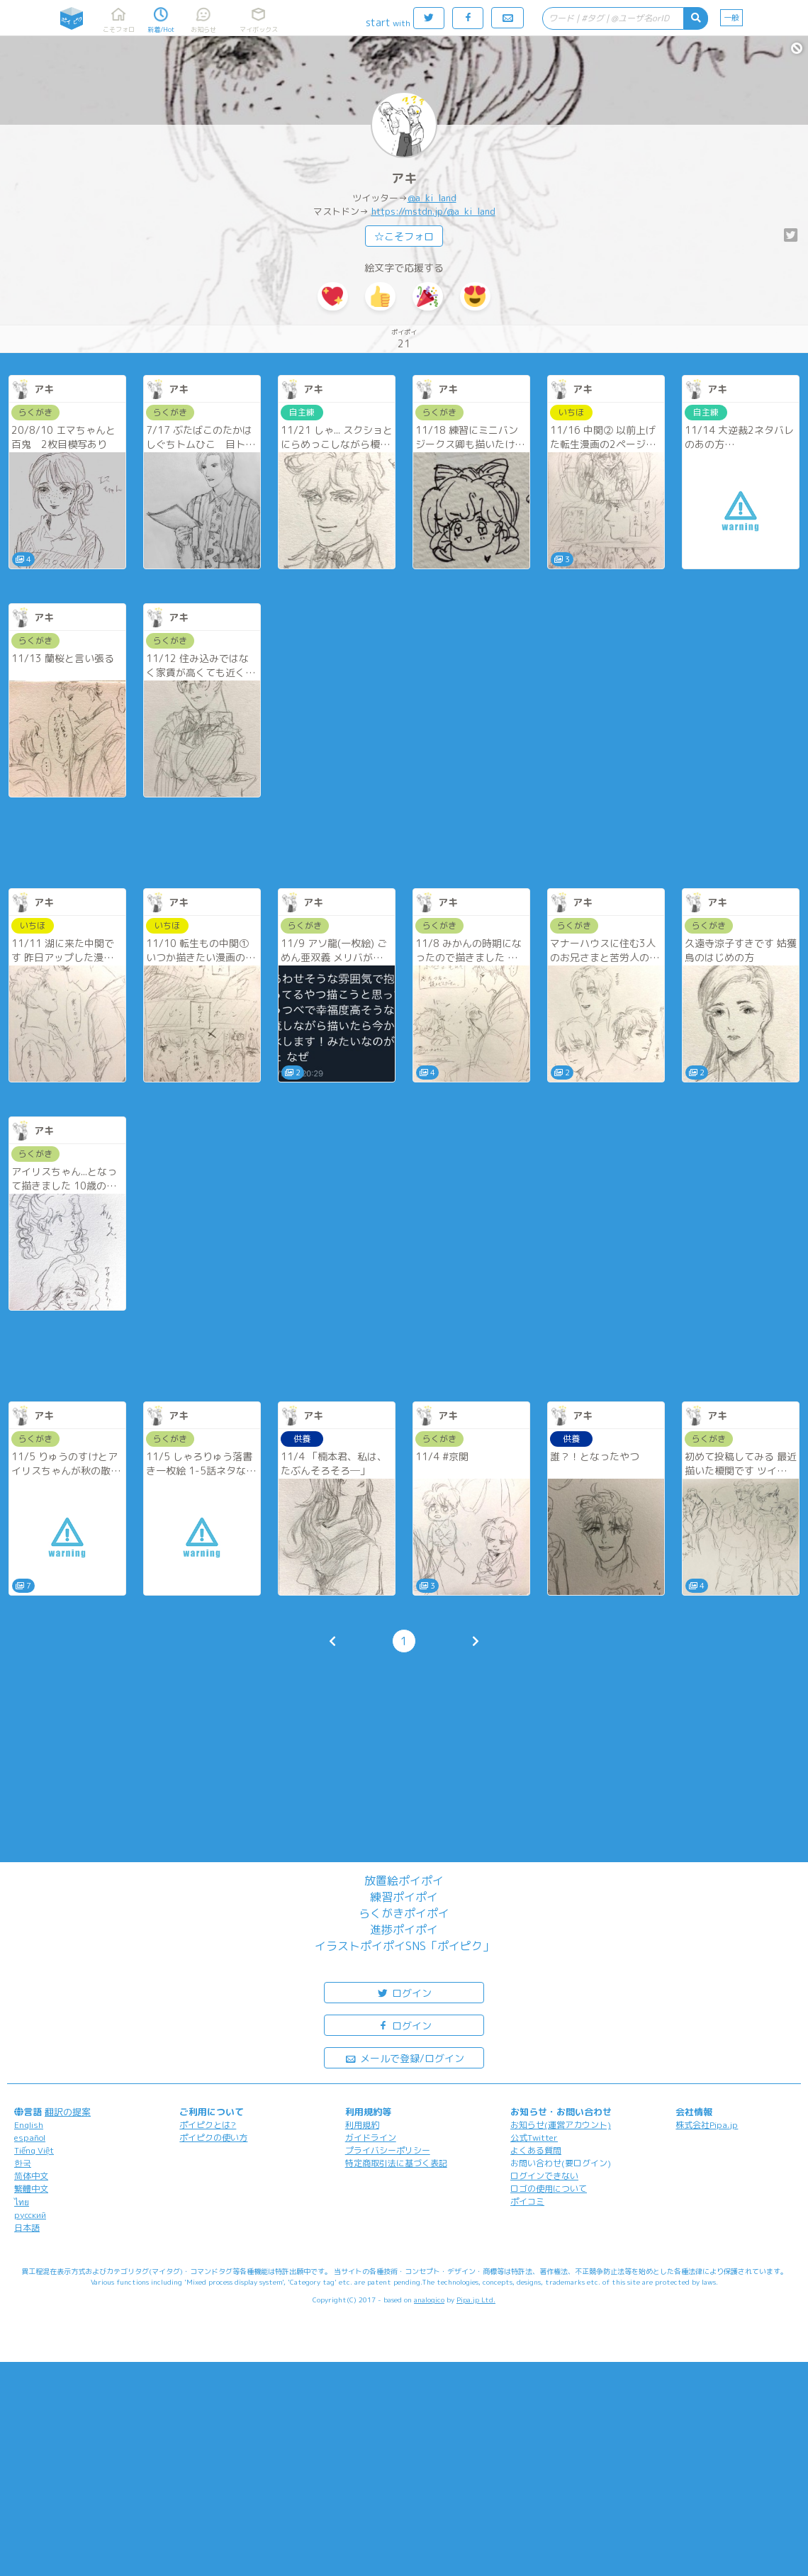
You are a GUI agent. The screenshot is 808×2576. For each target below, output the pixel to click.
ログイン (404, 1992)
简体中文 (31, 2176)
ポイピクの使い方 (213, 2138)
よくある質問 (535, 2150)
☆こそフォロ (404, 236)
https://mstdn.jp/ (409, 211)
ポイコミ (527, 2201)
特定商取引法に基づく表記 (396, 2163)
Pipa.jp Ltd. (475, 2300)
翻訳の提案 (68, 2111)
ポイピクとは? (207, 2125)
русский (30, 2215)
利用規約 (362, 2125)
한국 (22, 2163)
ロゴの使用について (548, 2189)
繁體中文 (31, 2189)
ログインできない (544, 2176)
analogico (429, 2300)
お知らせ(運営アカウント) (560, 2125)
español (29, 2138)
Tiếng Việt (34, 2150)
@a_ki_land (432, 197)
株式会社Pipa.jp (706, 2125)
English (28, 2125)
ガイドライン (370, 2138)
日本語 (27, 2228)
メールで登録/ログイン (404, 2057)
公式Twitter (534, 2138)
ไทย (21, 2202)
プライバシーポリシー (387, 2150)
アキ (404, 178)
